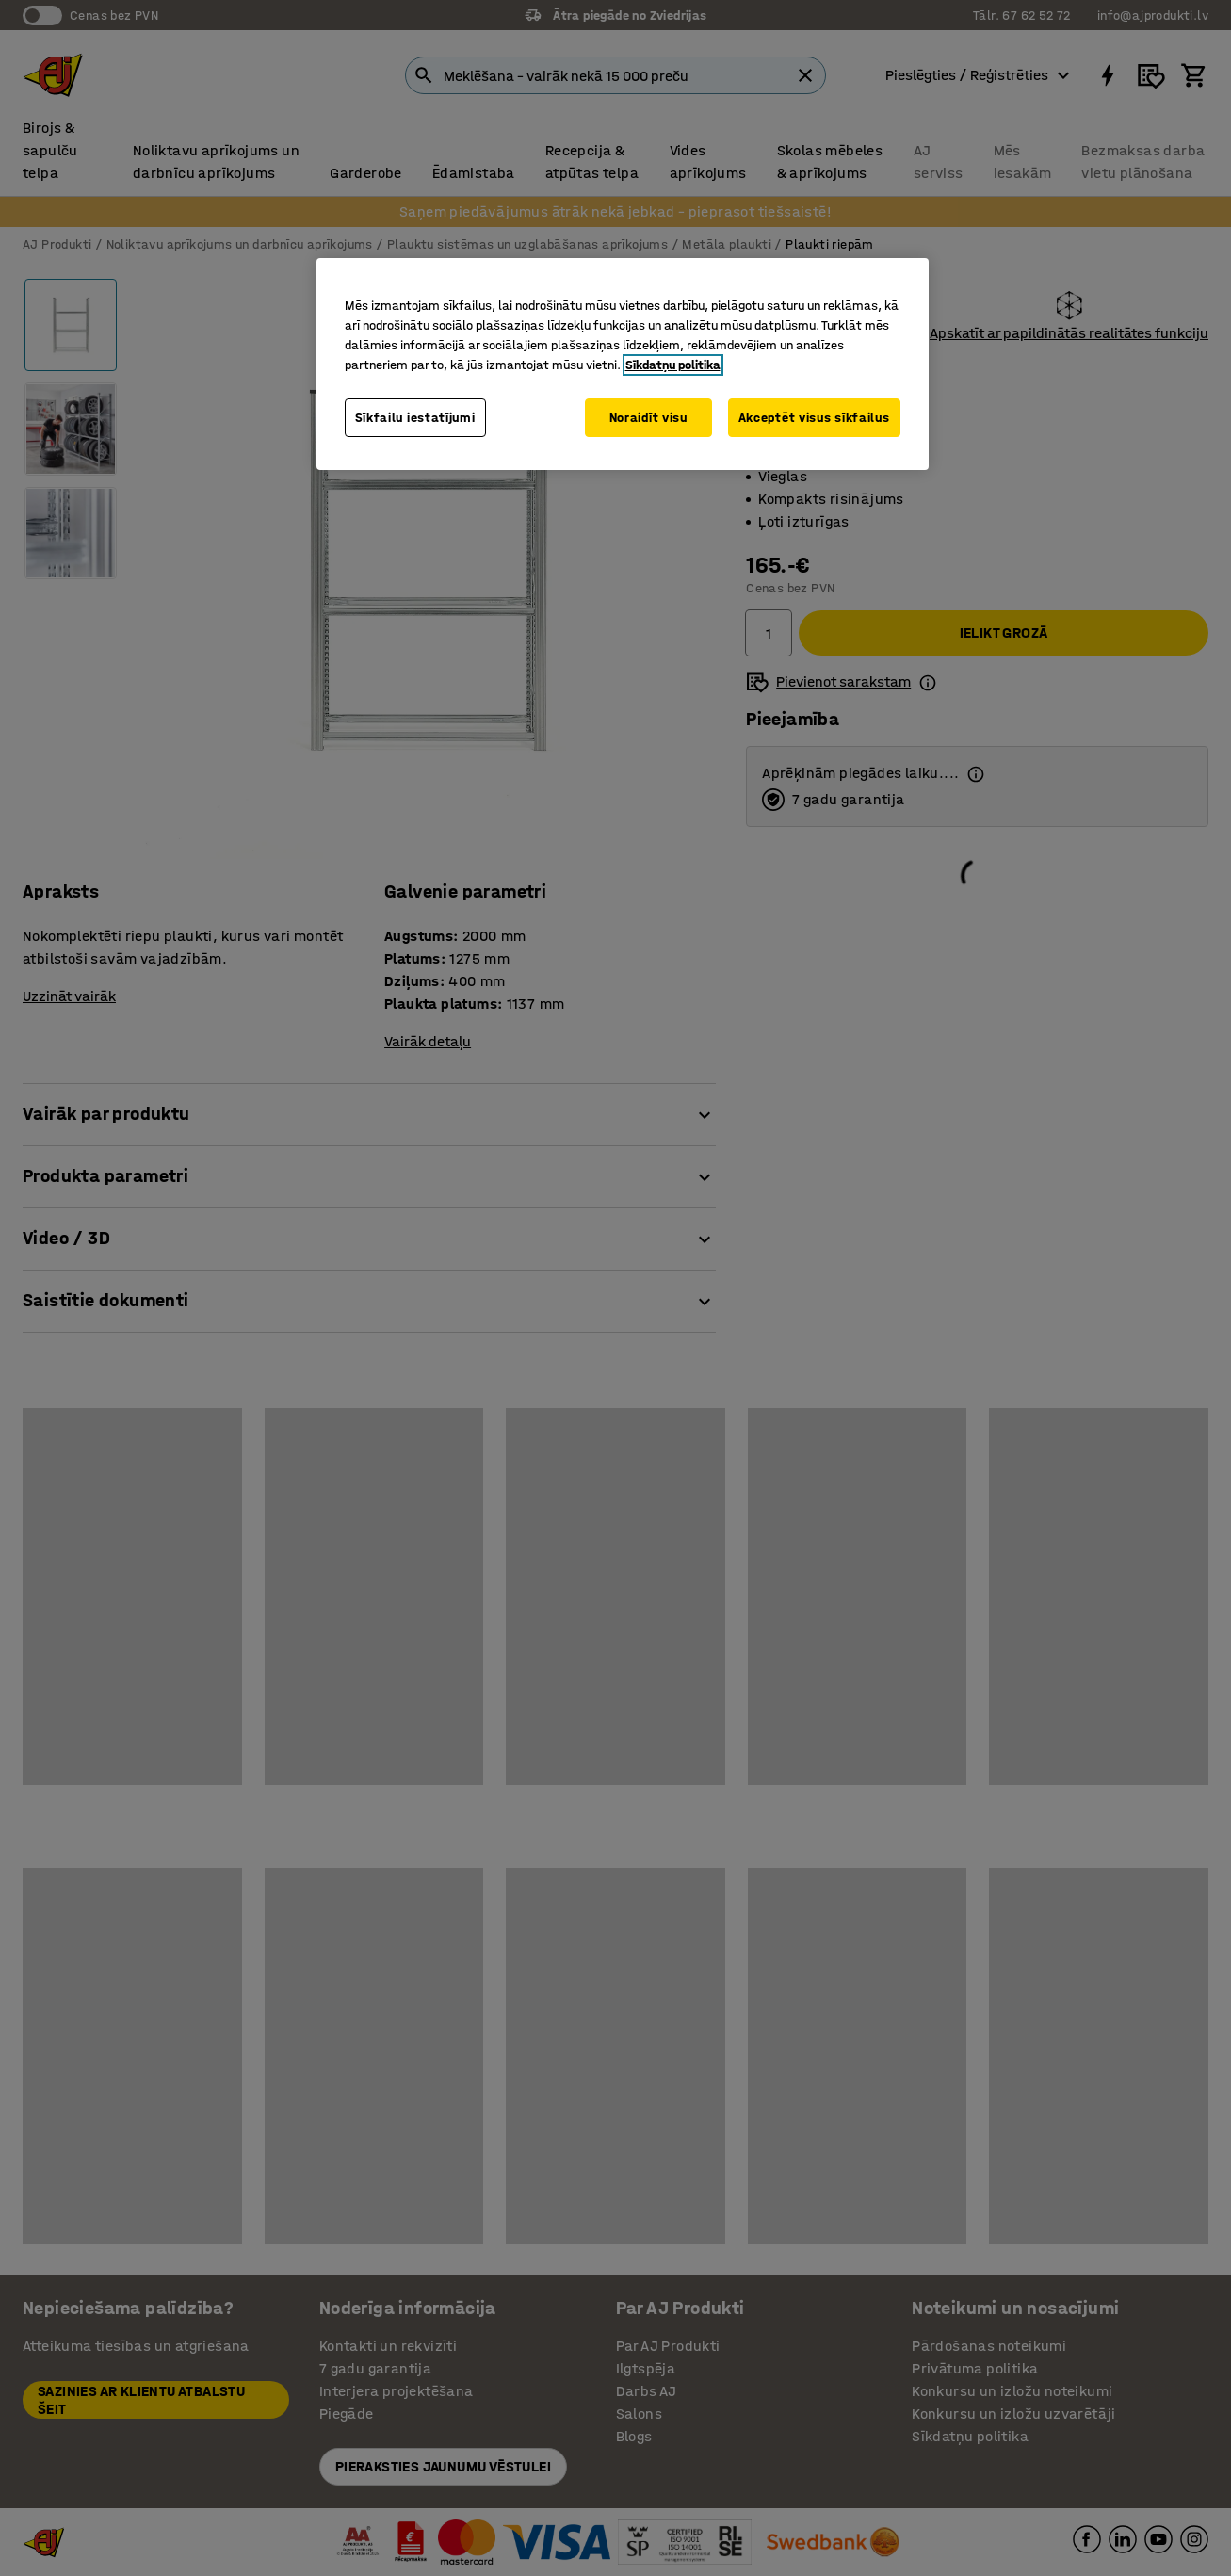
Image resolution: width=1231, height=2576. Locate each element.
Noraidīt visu (648, 418)
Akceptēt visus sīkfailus (814, 418)
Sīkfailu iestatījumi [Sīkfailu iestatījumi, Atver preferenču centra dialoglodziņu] (415, 418)
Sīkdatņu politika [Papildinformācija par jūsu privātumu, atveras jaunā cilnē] (673, 365)
